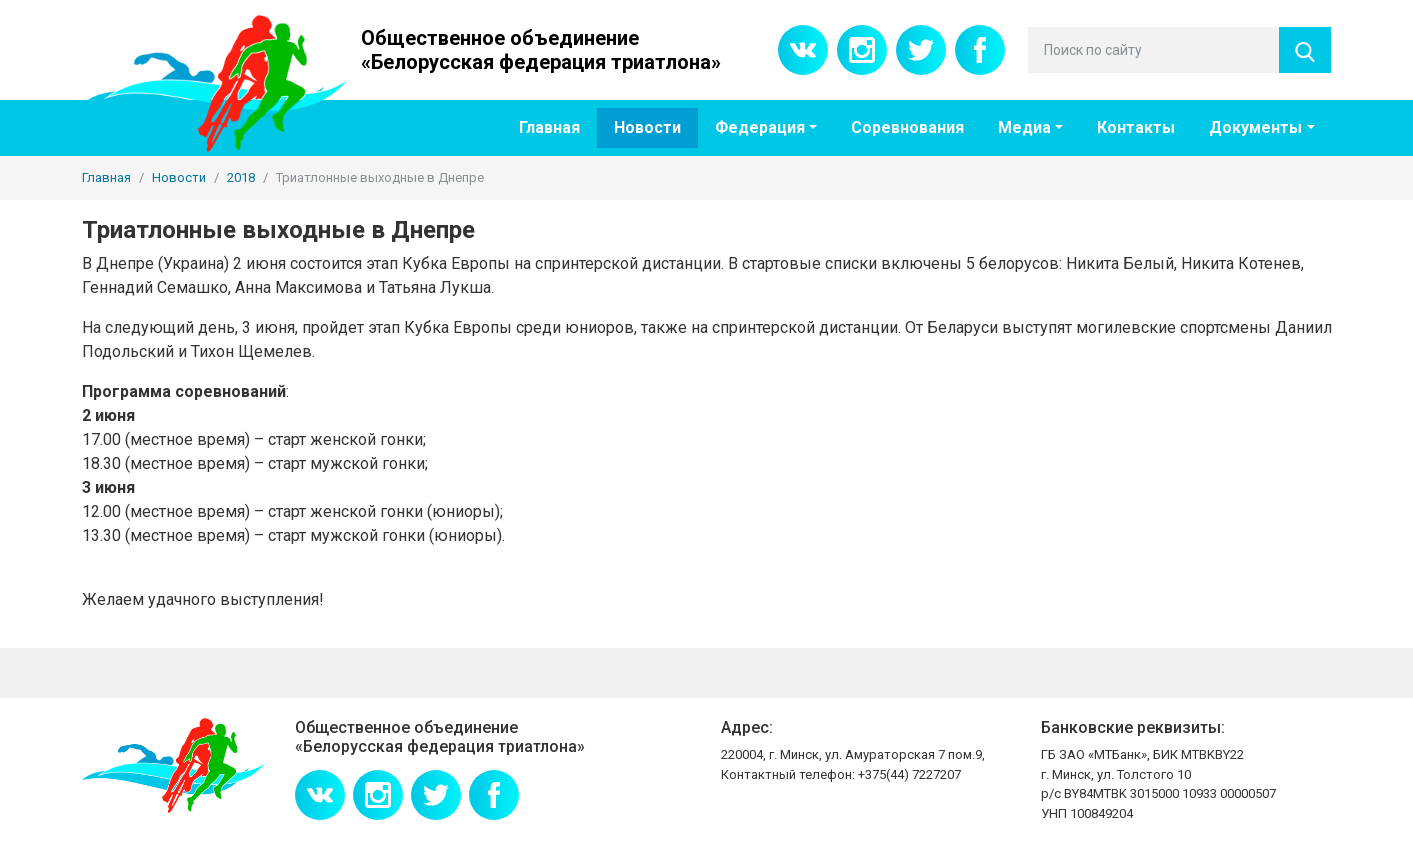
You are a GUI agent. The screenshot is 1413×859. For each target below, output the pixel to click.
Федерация (760, 127)
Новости (647, 127)
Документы (1255, 127)
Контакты (1136, 127)
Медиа (1024, 127)
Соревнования (907, 127)
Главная (549, 127)
